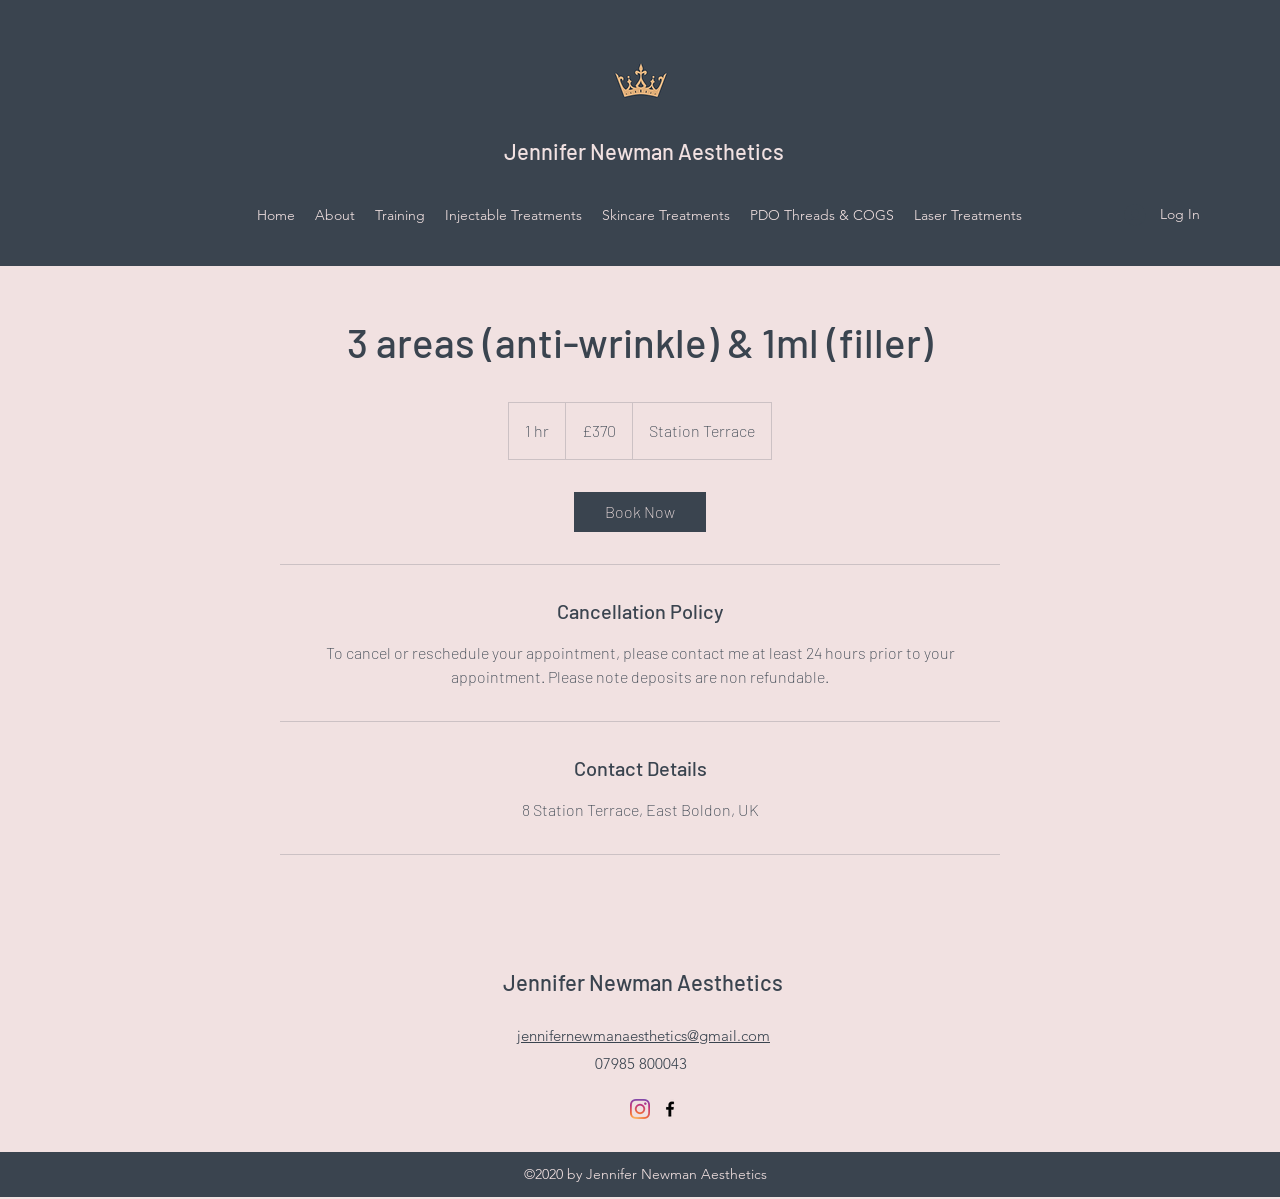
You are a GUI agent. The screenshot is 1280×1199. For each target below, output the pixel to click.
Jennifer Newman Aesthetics (644, 151)
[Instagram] (640, 1109)
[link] (640, 512)
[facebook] (670, 1109)
